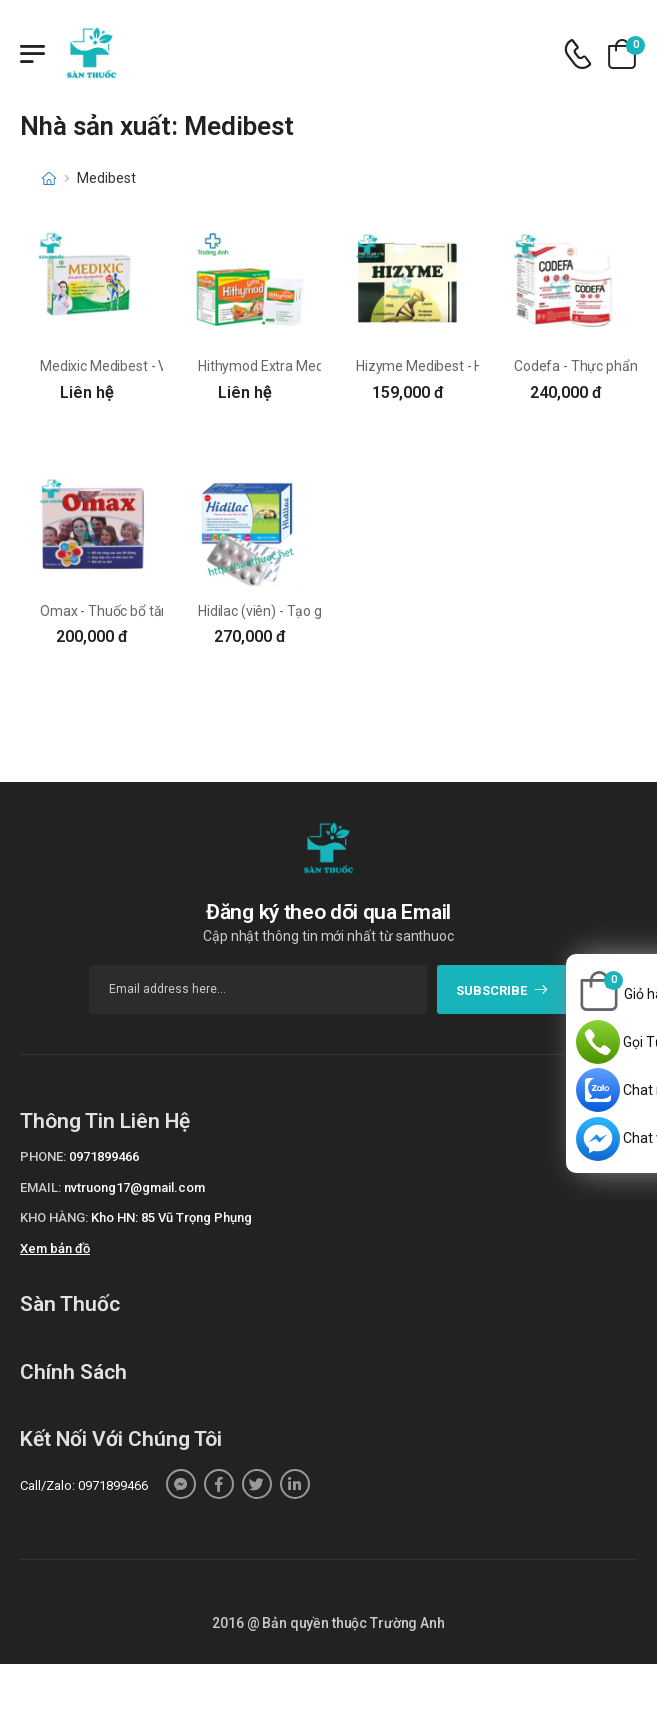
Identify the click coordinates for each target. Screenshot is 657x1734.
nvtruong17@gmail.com (134, 1187)
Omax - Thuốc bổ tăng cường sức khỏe (159, 611)
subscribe (502, 990)
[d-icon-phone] (578, 54)
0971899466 (104, 1156)
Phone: (43, 1156)
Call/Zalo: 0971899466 (84, 1485)
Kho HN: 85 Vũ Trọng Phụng (171, 1217)
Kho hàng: (54, 1217)
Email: (40, 1187)
